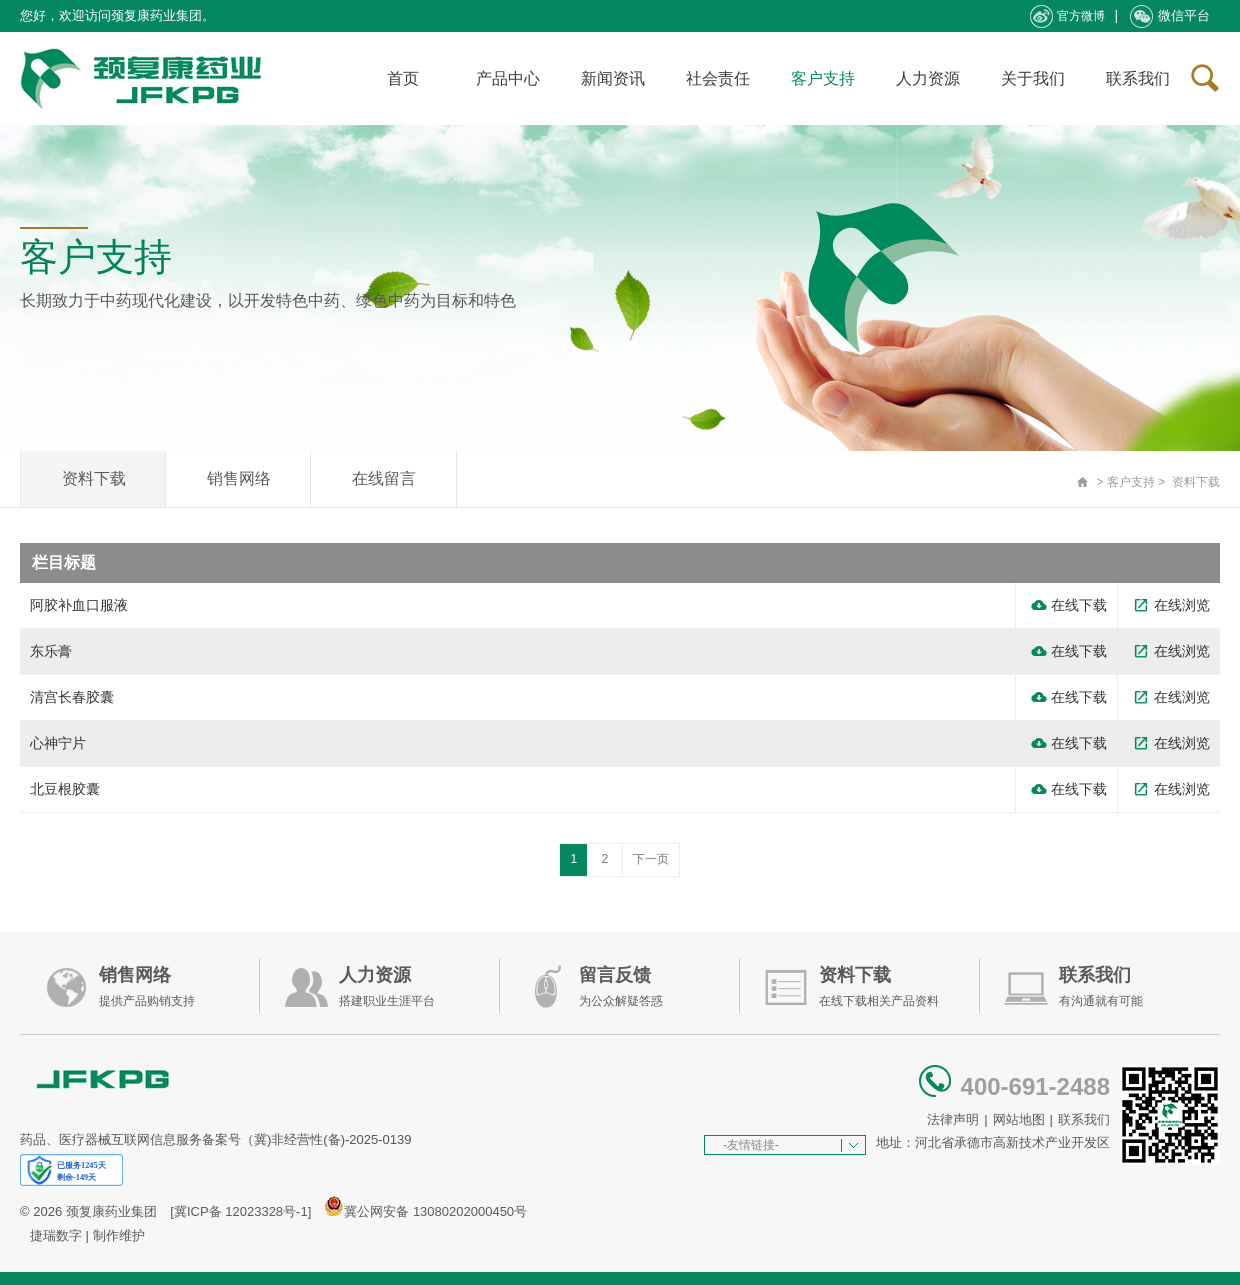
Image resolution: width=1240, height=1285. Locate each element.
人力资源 (928, 78)
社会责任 (718, 78)
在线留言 (384, 478)
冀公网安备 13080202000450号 (435, 1211)
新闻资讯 (613, 78)
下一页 (651, 859)
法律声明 (953, 1119)
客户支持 (823, 78)
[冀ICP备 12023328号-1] (240, 1211)
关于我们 (1033, 78)
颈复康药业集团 (111, 1211)
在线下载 (1069, 605)
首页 (403, 78)
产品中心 (508, 78)
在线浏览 (1171, 605)
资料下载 (94, 478)
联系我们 (1138, 78)
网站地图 (1019, 1119)
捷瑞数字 (56, 1235)
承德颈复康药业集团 (145, 78)
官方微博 (1067, 16)
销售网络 (239, 478)
